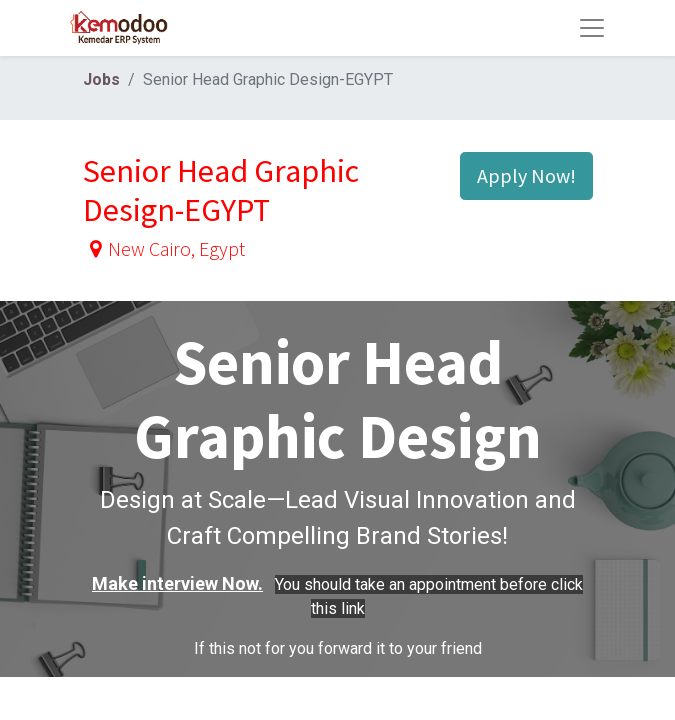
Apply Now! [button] (526, 175)
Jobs (101, 79)
